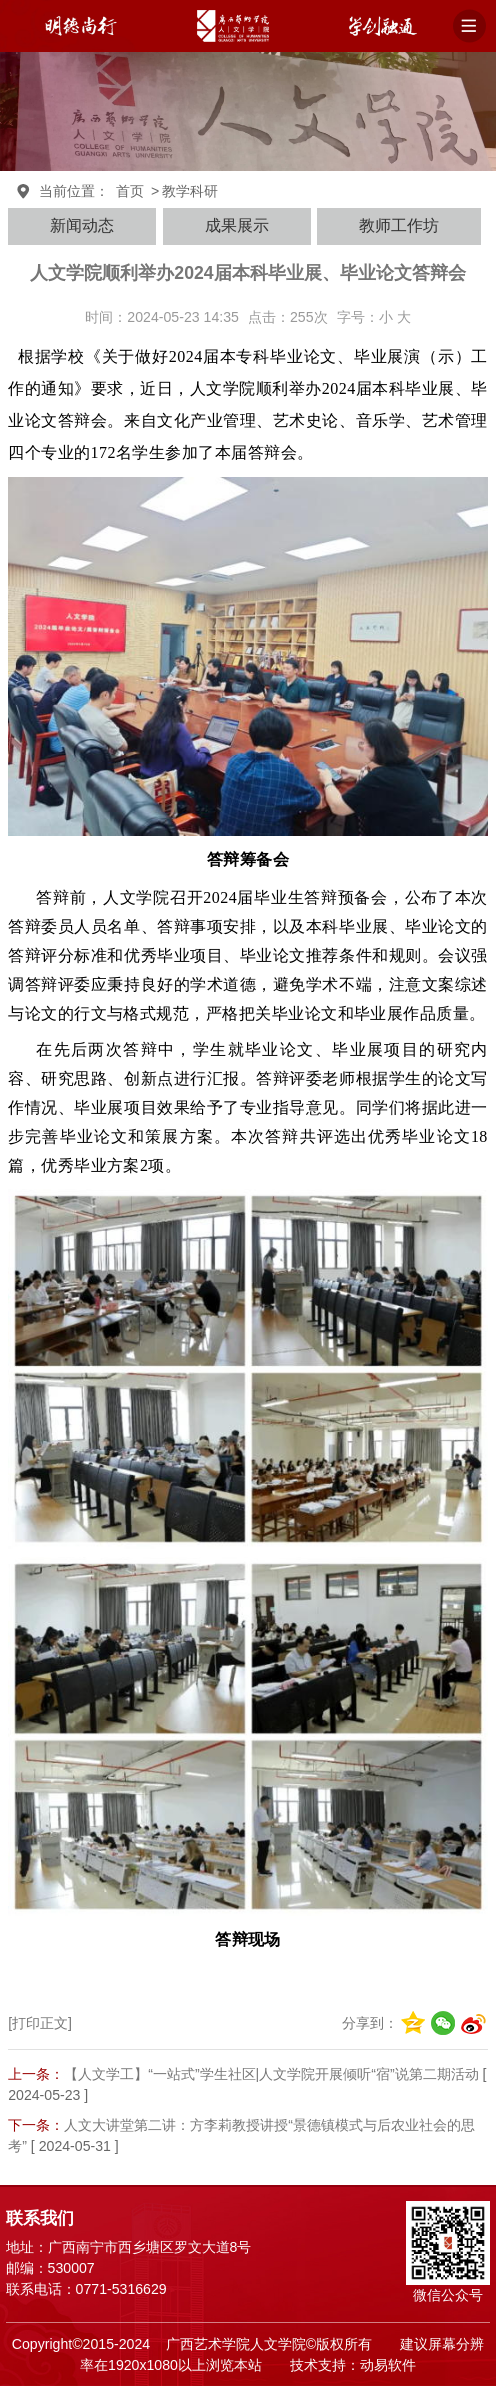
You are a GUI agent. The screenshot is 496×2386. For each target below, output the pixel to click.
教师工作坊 (399, 225)
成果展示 (237, 225)
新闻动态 (82, 225)
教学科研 (190, 191)
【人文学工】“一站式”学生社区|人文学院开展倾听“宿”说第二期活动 (271, 2074)
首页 (130, 191)
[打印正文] (40, 2023)
